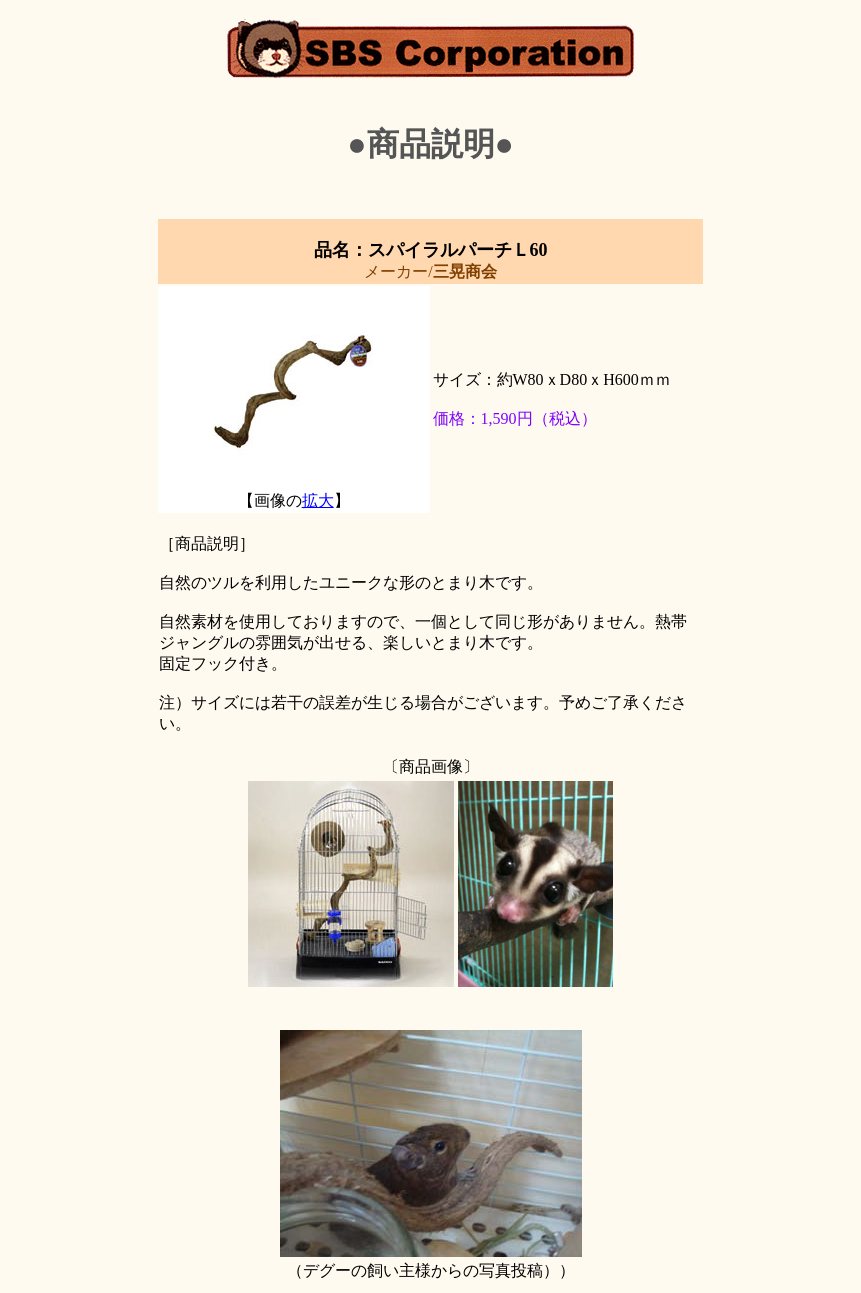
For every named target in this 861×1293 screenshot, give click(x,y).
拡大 (318, 500)
